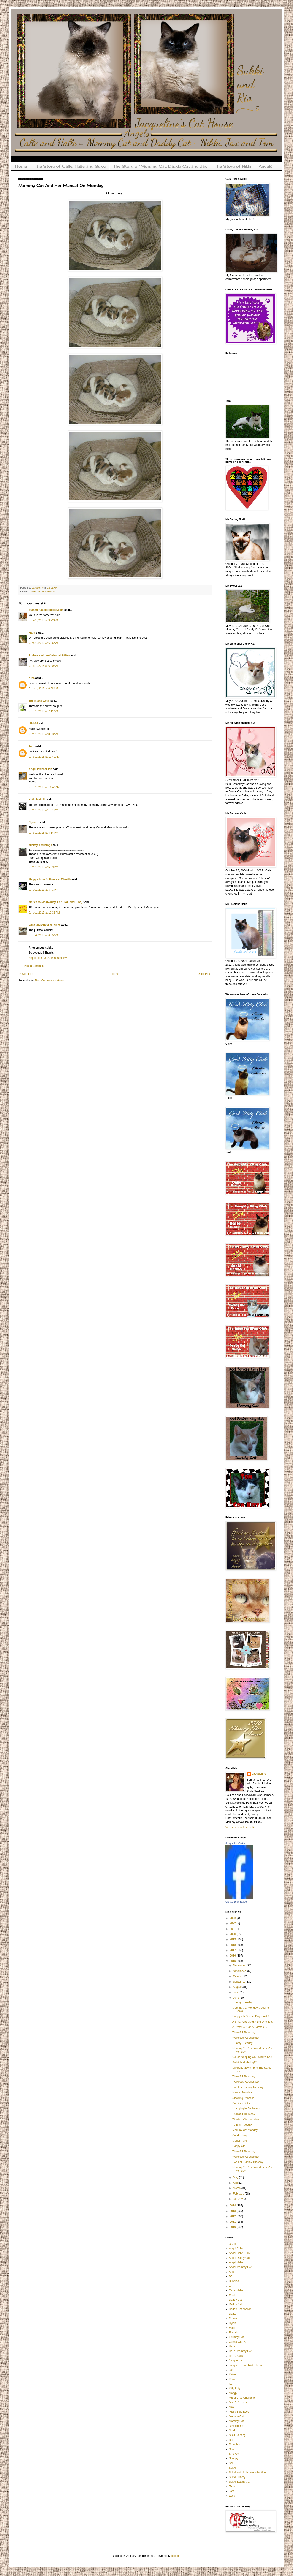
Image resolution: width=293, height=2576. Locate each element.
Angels (265, 166)
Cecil (232, 2295)
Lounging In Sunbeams (246, 2108)
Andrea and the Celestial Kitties (49, 655)
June (236, 1997)
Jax (231, 2369)
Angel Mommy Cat (240, 2267)
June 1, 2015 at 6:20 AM (43, 666)
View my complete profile (240, 1827)
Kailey (232, 2374)
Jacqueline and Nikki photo (245, 2365)
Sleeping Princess (243, 2098)
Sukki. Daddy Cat (239, 2481)
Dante (232, 2313)
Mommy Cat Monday (245, 2130)
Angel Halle (236, 2262)
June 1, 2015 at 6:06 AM (43, 643)
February (239, 2193)
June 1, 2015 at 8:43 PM (43, 889)
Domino (233, 2318)
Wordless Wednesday (245, 2037)
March (237, 2188)
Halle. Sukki (236, 2355)
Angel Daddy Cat (239, 2258)
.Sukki (232, 2243)
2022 (233, 1923)
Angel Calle (236, 2248)
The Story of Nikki (233, 166)
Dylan (232, 2323)
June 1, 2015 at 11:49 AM (44, 787)
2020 (233, 1934)
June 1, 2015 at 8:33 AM (43, 734)
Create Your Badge (236, 1901)
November (240, 1971)
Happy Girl (238, 2146)
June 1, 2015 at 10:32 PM (44, 912)
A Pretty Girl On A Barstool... (249, 2027)
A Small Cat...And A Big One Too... (253, 2021)
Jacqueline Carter (235, 1843)
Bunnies (234, 2281)
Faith (232, 2327)
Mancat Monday (242, 2092)
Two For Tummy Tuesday (247, 2087)
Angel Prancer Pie (40, 769)
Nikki (232, 2430)
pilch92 (33, 723)
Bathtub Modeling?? (244, 2062)
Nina (32, 678)
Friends (233, 2332)
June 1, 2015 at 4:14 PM (43, 832)
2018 (233, 1944)
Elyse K (33, 822)
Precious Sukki (241, 2103)
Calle (232, 2285)
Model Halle (239, 2140)
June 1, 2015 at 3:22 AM (43, 620)
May (236, 2177)
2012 (233, 2216)
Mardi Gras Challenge (242, 2397)
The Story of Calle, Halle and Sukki (70, 166)
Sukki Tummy (237, 2477)
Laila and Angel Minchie (44, 924)
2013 (233, 2211)
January (238, 2198)
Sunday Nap (239, 2135)
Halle (232, 2346)
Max (231, 2407)
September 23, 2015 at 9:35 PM (48, 958)
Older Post (204, 974)
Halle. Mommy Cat (240, 2351)
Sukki (232, 2467)
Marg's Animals (238, 2402)
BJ (230, 2276)
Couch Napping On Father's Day (252, 2057)
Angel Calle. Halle (240, 2253)
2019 (233, 1939)
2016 (233, 1955)
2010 (233, 2227)
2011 (233, 2221)
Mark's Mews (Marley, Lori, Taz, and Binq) (55, 902)
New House (236, 2425)
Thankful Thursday (243, 2032)
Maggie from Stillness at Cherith (50, 879)
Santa (232, 2449)
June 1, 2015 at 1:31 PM (43, 810)
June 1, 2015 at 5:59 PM (43, 867)
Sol (231, 2463)
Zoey (232, 2495)
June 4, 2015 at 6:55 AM (43, 935)
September (240, 1981)
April (236, 2182)
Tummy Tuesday (242, 2002)
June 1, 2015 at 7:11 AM (43, 711)
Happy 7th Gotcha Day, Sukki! (250, 2016)
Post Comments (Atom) (49, 980)
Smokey (234, 2453)
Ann (231, 2271)
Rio (231, 2439)
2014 (233, 2205)
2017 (233, 1950)
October (238, 1976)
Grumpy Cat (236, 2337)
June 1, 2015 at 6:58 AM (43, 688)
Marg (32, 632)
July (236, 1992)
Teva (232, 2486)
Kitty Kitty (234, 2388)
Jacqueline (259, 1773)
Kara (232, 2379)
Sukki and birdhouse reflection (247, 2472)
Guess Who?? (237, 2342)
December (240, 1965)
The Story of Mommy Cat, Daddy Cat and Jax (160, 166)
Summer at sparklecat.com (46, 609)
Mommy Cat (48, 591)
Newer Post (26, 974)
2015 (233, 1960)
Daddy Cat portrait (240, 2309)
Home (21, 166)
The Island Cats (39, 701)
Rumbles (234, 2444)
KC (231, 2383)
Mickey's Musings (40, 845)
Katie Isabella (37, 799)
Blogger (175, 2555)
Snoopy (233, 2458)
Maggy (233, 2393)
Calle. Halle (236, 2290)
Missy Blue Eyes (239, 2411)
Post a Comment (34, 966)
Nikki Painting (237, 2435)
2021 (233, 1928)
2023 (233, 1918)
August (237, 1987)
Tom (231, 2491)
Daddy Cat (35, 591)
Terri (32, 746)
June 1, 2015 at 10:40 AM (44, 756)
